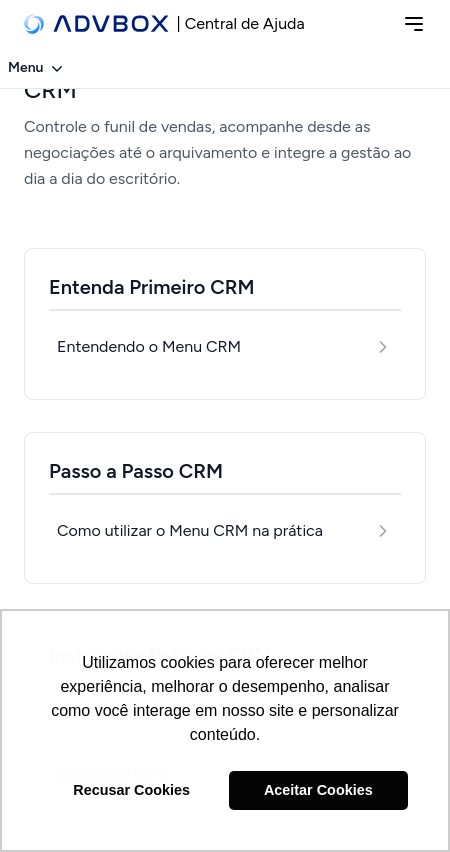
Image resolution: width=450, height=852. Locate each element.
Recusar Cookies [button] (131, 790)
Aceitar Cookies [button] (318, 790)
